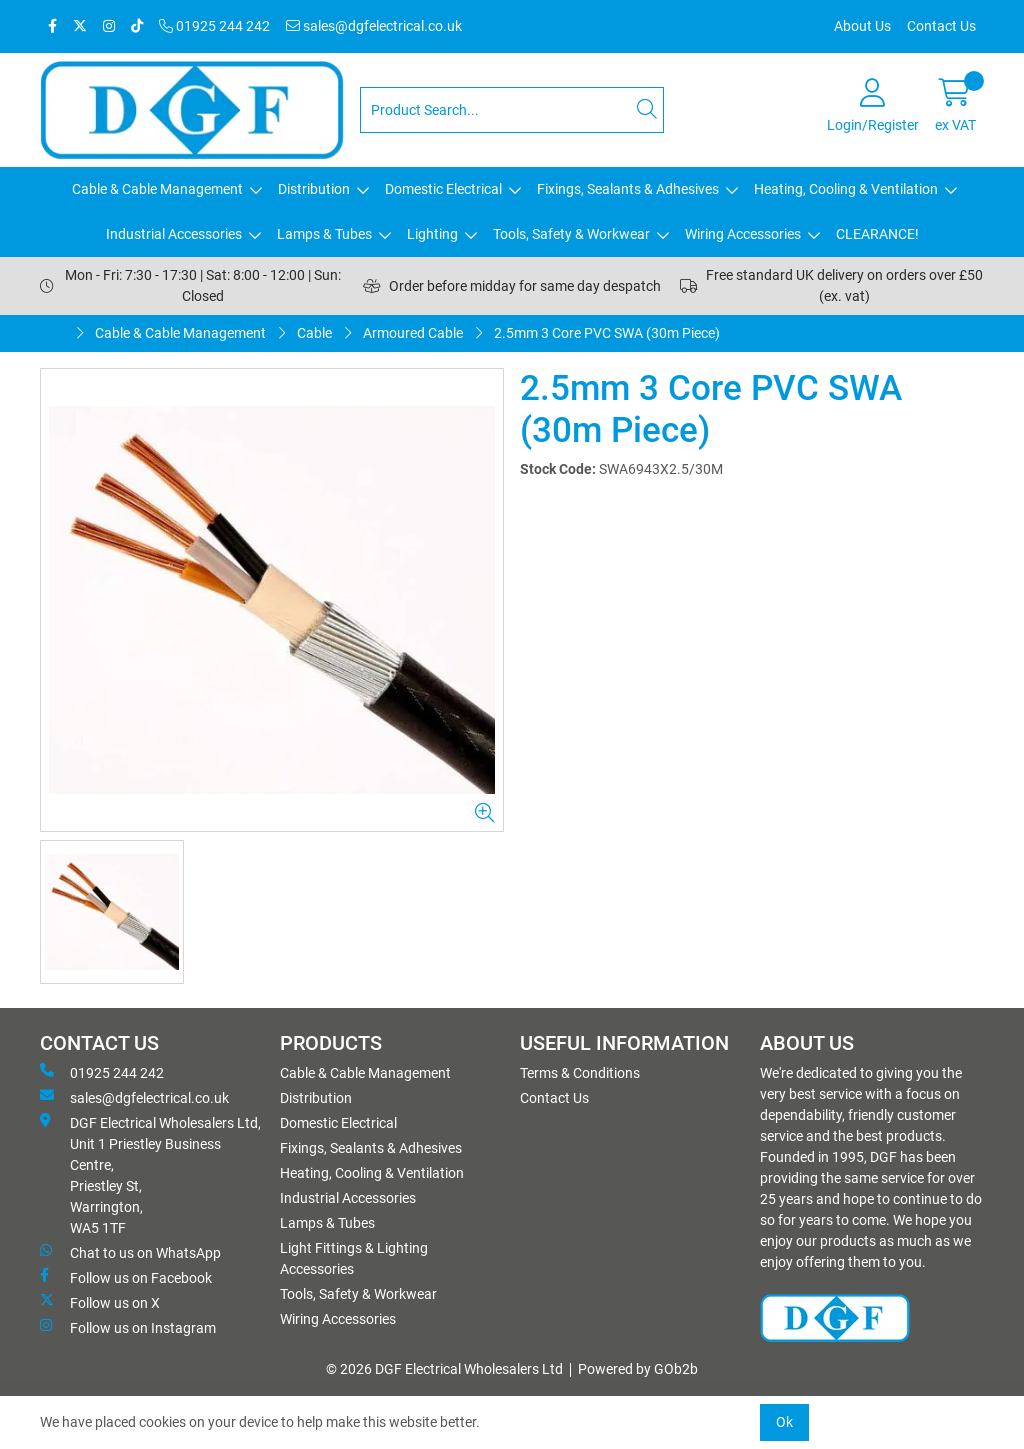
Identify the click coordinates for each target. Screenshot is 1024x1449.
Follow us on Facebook (126, 1277)
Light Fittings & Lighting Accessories (354, 1258)
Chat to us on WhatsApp (130, 1252)
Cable (314, 333)
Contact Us (941, 26)
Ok (784, 1422)
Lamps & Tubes (324, 234)
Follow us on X (100, 1302)
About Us (862, 26)
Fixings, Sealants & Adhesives (628, 189)
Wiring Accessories (743, 234)
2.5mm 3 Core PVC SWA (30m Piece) (607, 333)
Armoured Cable (413, 333)
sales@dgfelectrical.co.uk (374, 26)
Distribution (314, 189)
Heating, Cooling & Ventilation (846, 189)
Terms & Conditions (580, 1073)
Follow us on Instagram (128, 1327)
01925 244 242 (214, 26)
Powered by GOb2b (638, 1369)
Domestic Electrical (443, 189)
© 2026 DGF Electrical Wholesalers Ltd (444, 1369)
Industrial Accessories (174, 234)
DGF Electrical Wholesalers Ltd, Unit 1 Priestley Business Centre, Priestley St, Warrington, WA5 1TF (150, 1174)
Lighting (432, 234)
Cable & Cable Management (157, 189)
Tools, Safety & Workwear (571, 234)
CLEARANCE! (877, 234)
